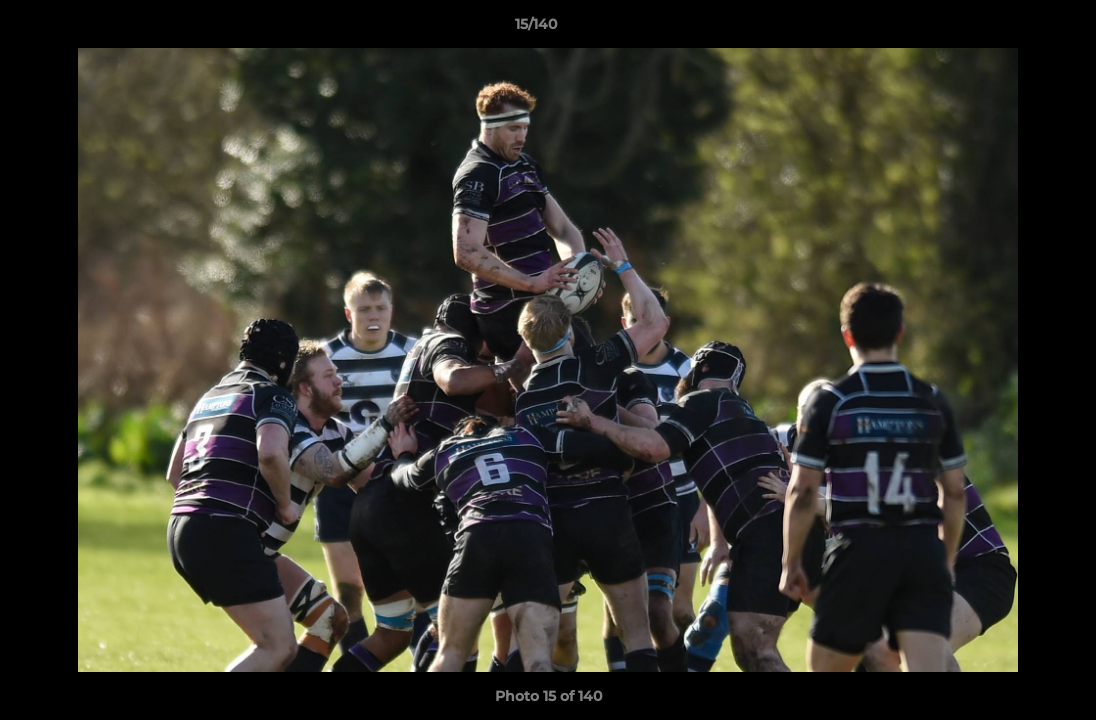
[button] (1012, 29)
